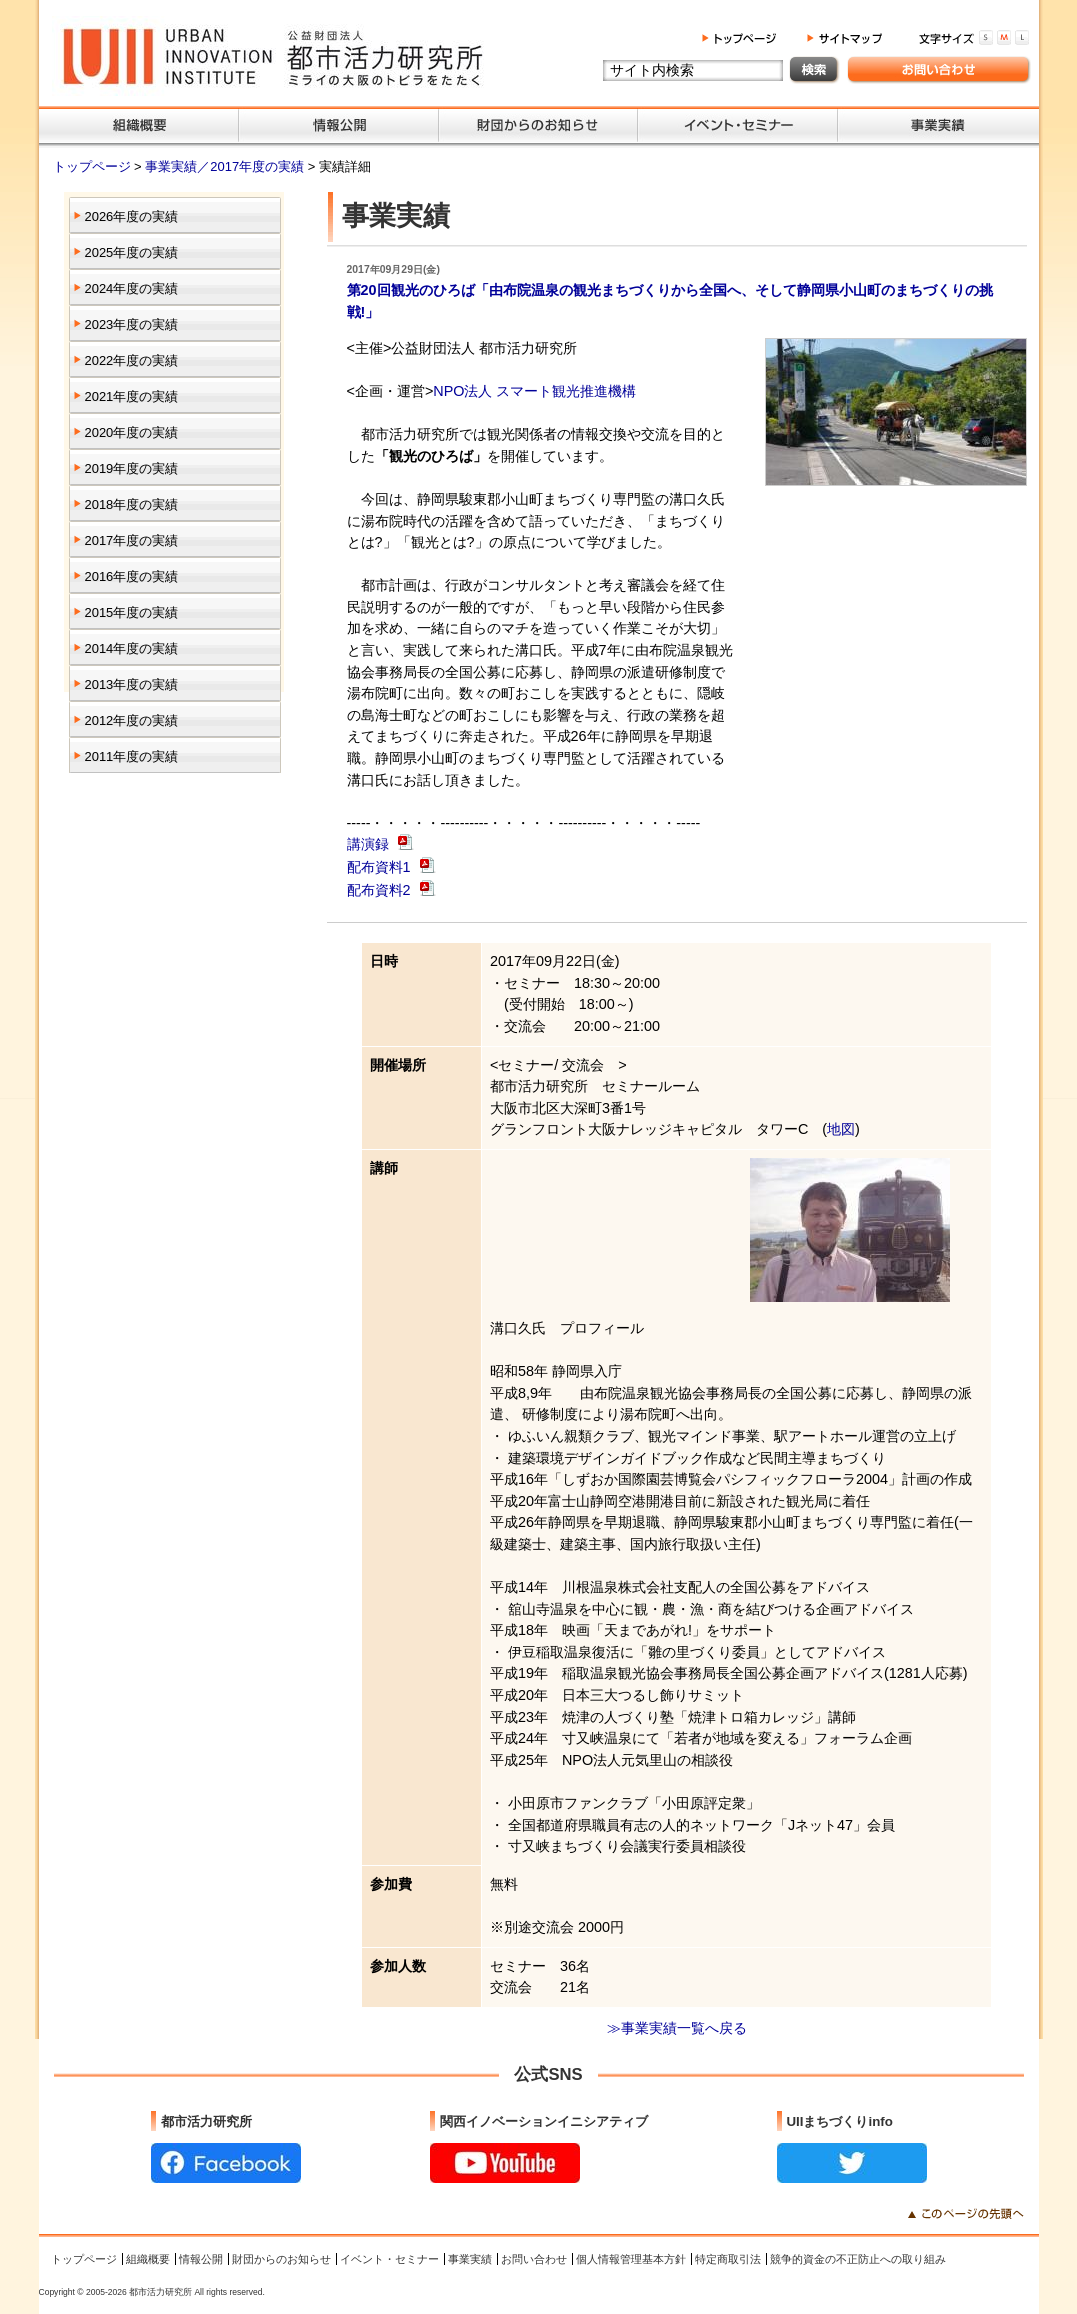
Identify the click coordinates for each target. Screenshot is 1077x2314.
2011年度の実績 (132, 756)
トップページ (94, 166)
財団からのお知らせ (281, 2259)
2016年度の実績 (132, 576)
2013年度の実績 (132, 684)
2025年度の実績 (132, 252)
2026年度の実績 (132, 216)
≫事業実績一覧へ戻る (677, 2028)
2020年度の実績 (132, 432)
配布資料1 (381, 867)
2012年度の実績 (132, 720)
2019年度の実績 (132, 468)
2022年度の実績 (132, 360)
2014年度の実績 (132, 648)
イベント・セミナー (389, 2259)
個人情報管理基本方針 (631, 2259)
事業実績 (470, 2259)
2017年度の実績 (132, 540)
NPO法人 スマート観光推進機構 (534, 391)
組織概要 (148, 2259)
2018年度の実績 (132, 504)
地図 (841, 1129)
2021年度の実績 (132, 396)
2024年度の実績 (132, 288)
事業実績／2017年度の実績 (226, 166)
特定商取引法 (728, 2259)
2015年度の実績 (132, 612)
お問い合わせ (534, 2259)
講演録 (370, 845)
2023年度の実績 (132, 324)
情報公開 (201, 2259)
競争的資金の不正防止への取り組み (858, 2259)
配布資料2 (381, 890)
